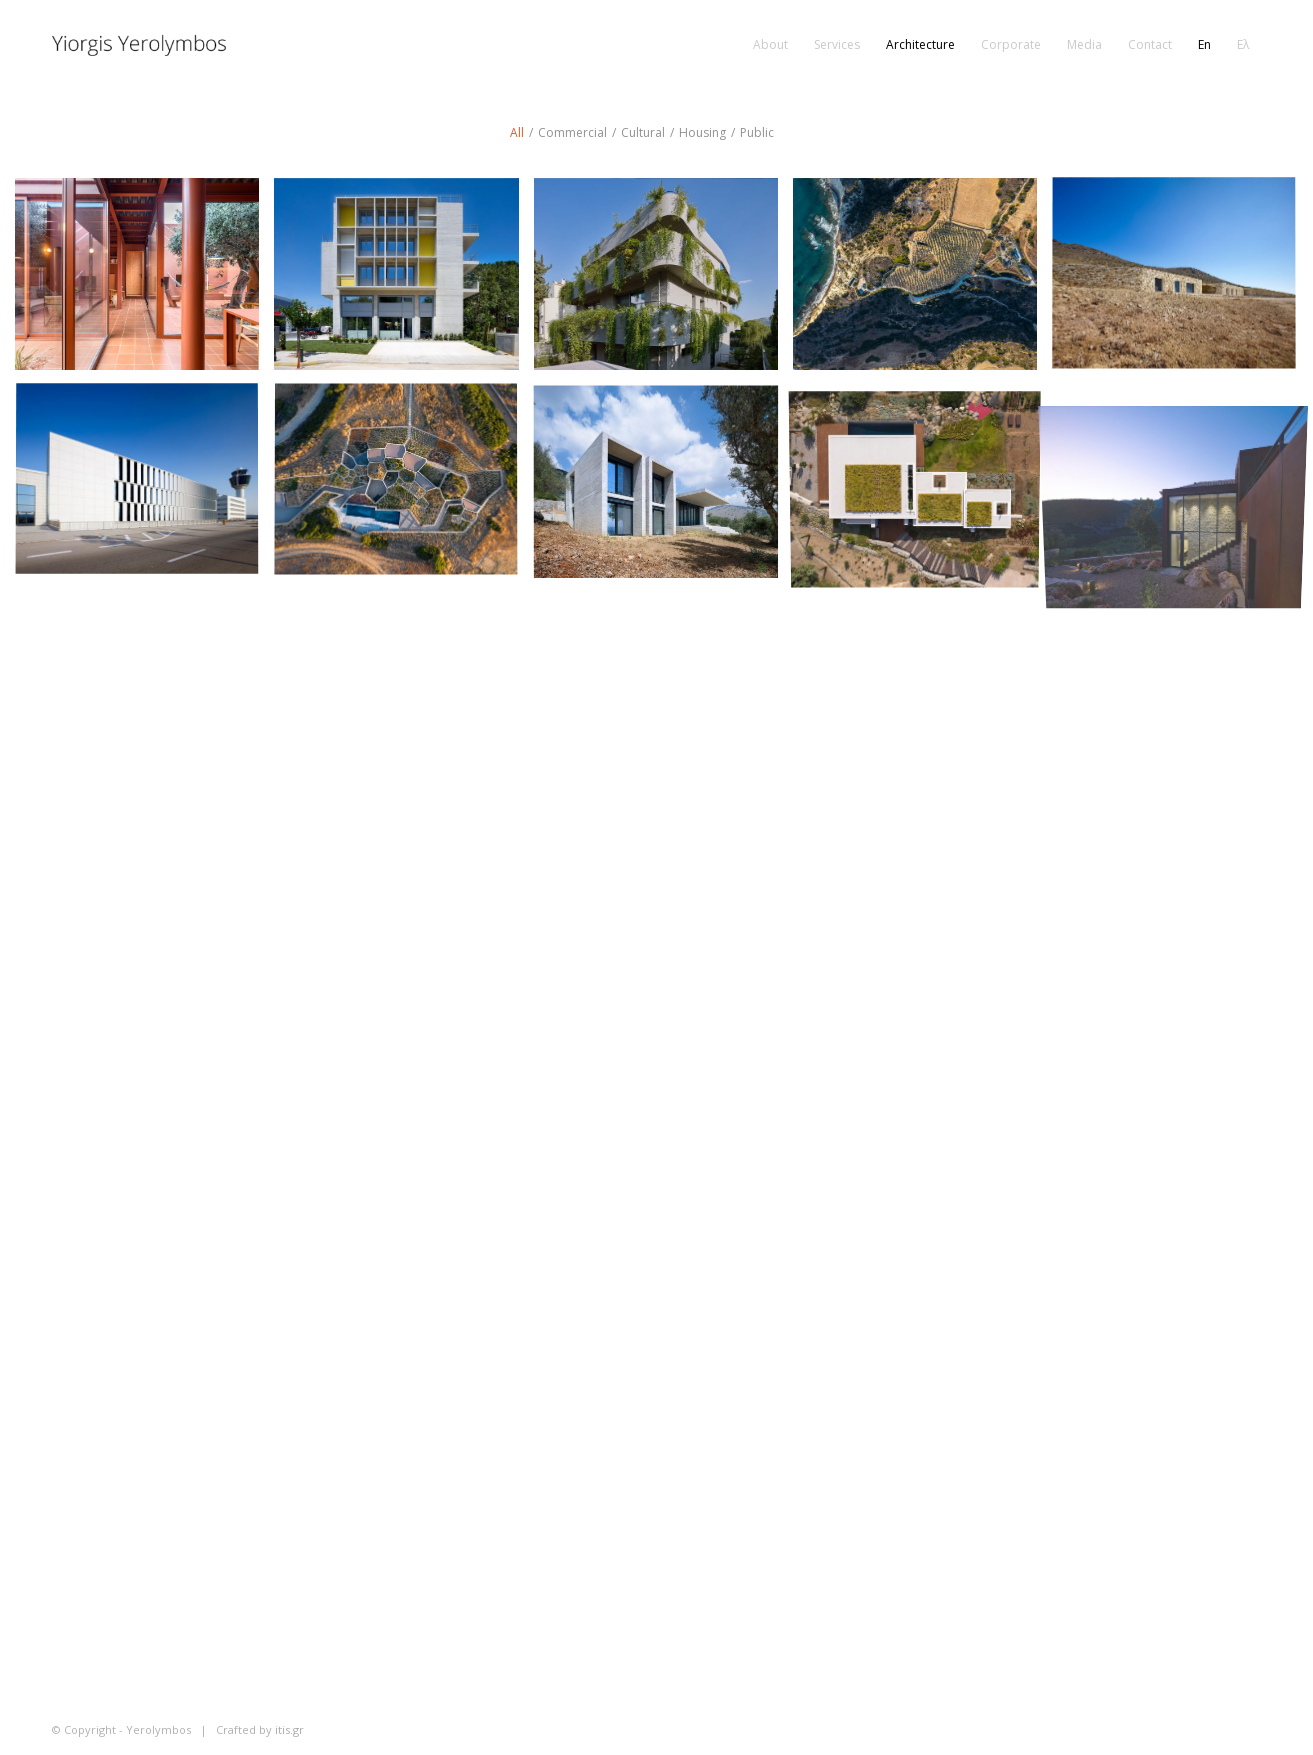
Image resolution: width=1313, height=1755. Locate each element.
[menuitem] (770, 45)
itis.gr (289, 1729)
